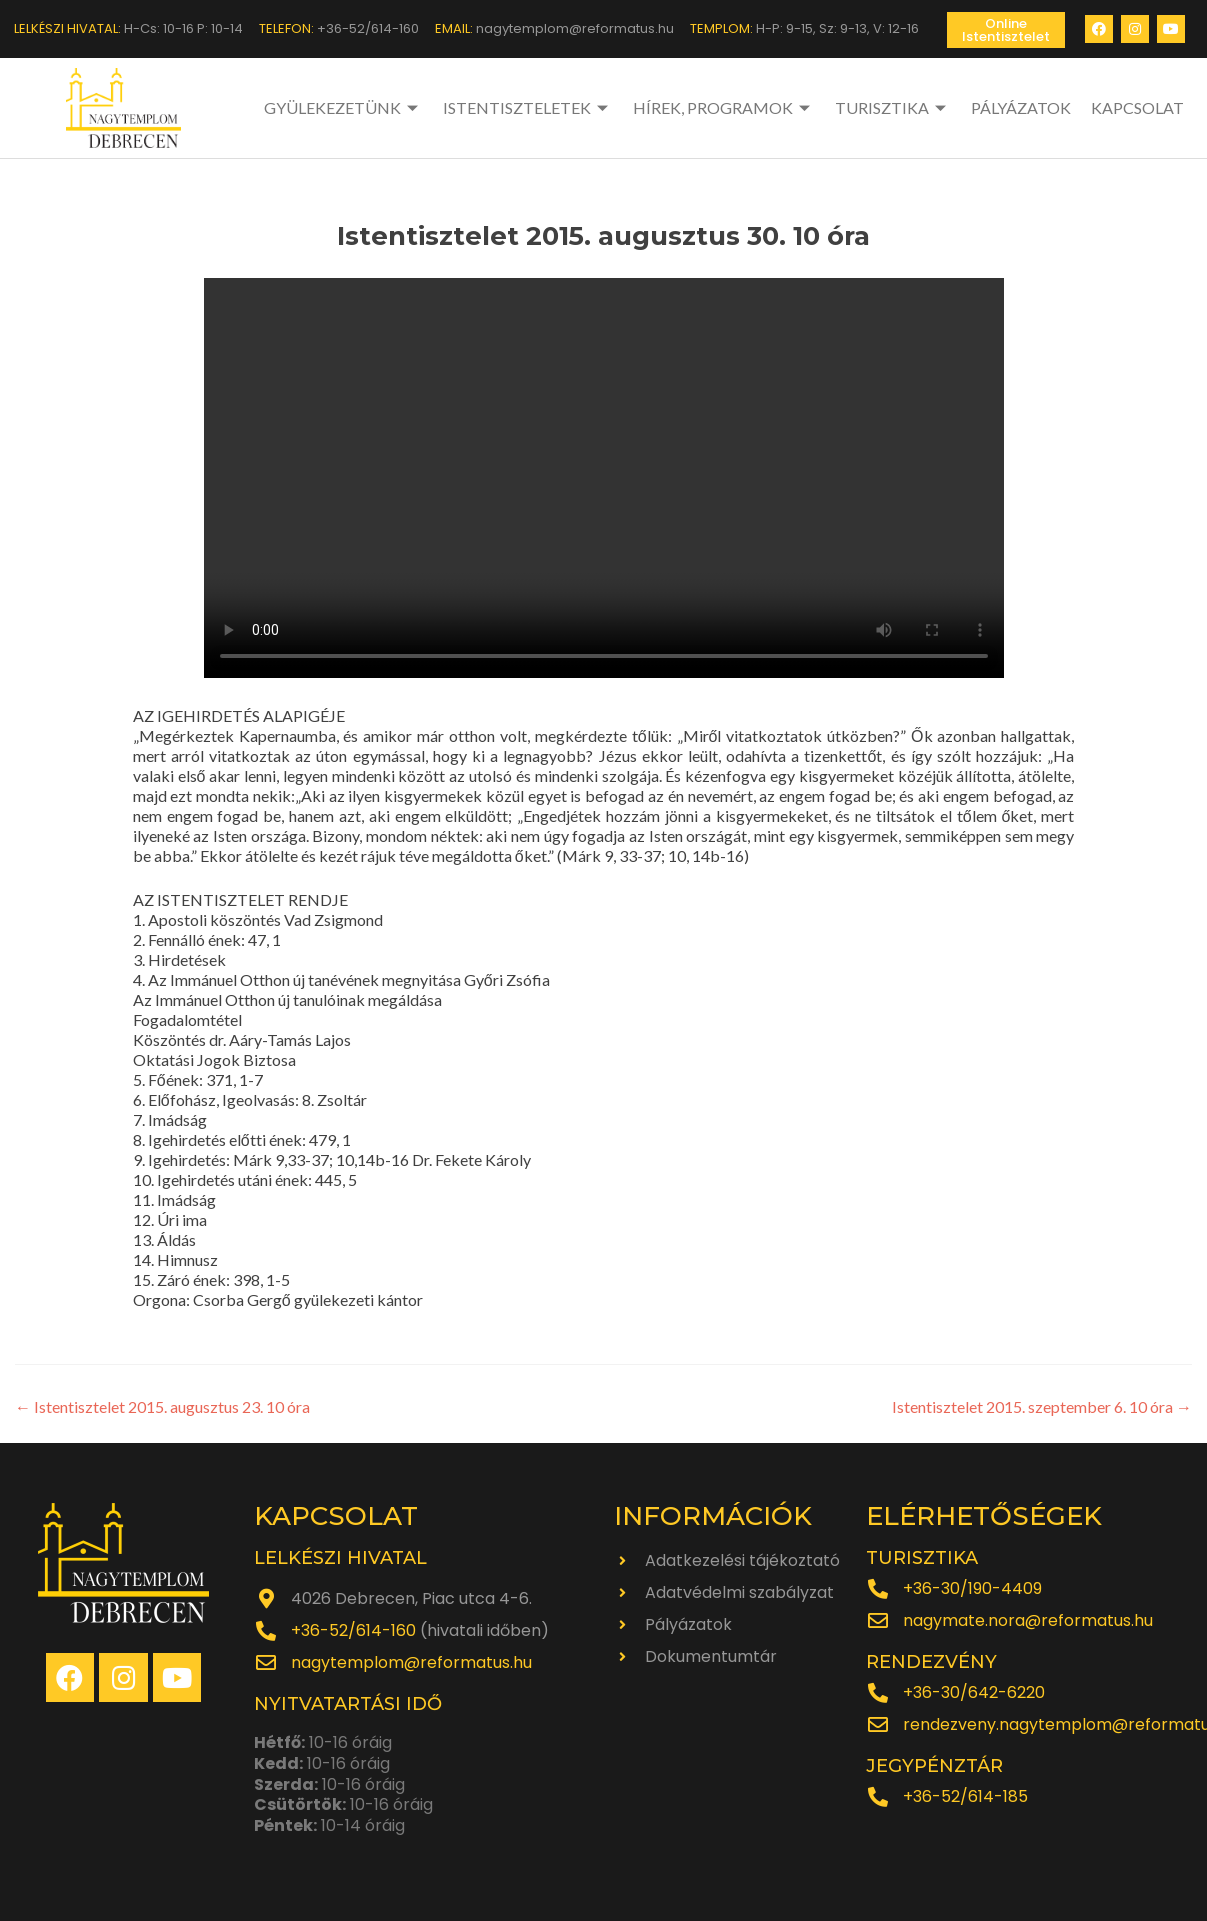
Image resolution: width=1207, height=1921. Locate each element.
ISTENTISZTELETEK (528, 107)
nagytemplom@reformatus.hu (411, 1662)
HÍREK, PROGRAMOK (724, 107)
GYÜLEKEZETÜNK (343, 107)
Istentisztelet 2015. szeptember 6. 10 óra (1042, 1406)
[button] (1006, 30)
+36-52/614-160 (353, 1630)
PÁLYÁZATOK (1021, 107)
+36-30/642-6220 (974, 1692)
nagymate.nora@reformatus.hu (1028, 1620)
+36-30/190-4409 (972, 1588)
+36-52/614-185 (965, 1796)
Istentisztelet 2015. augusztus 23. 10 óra (162, 1406)
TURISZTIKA (893, 107)
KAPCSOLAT (1137, 107)
